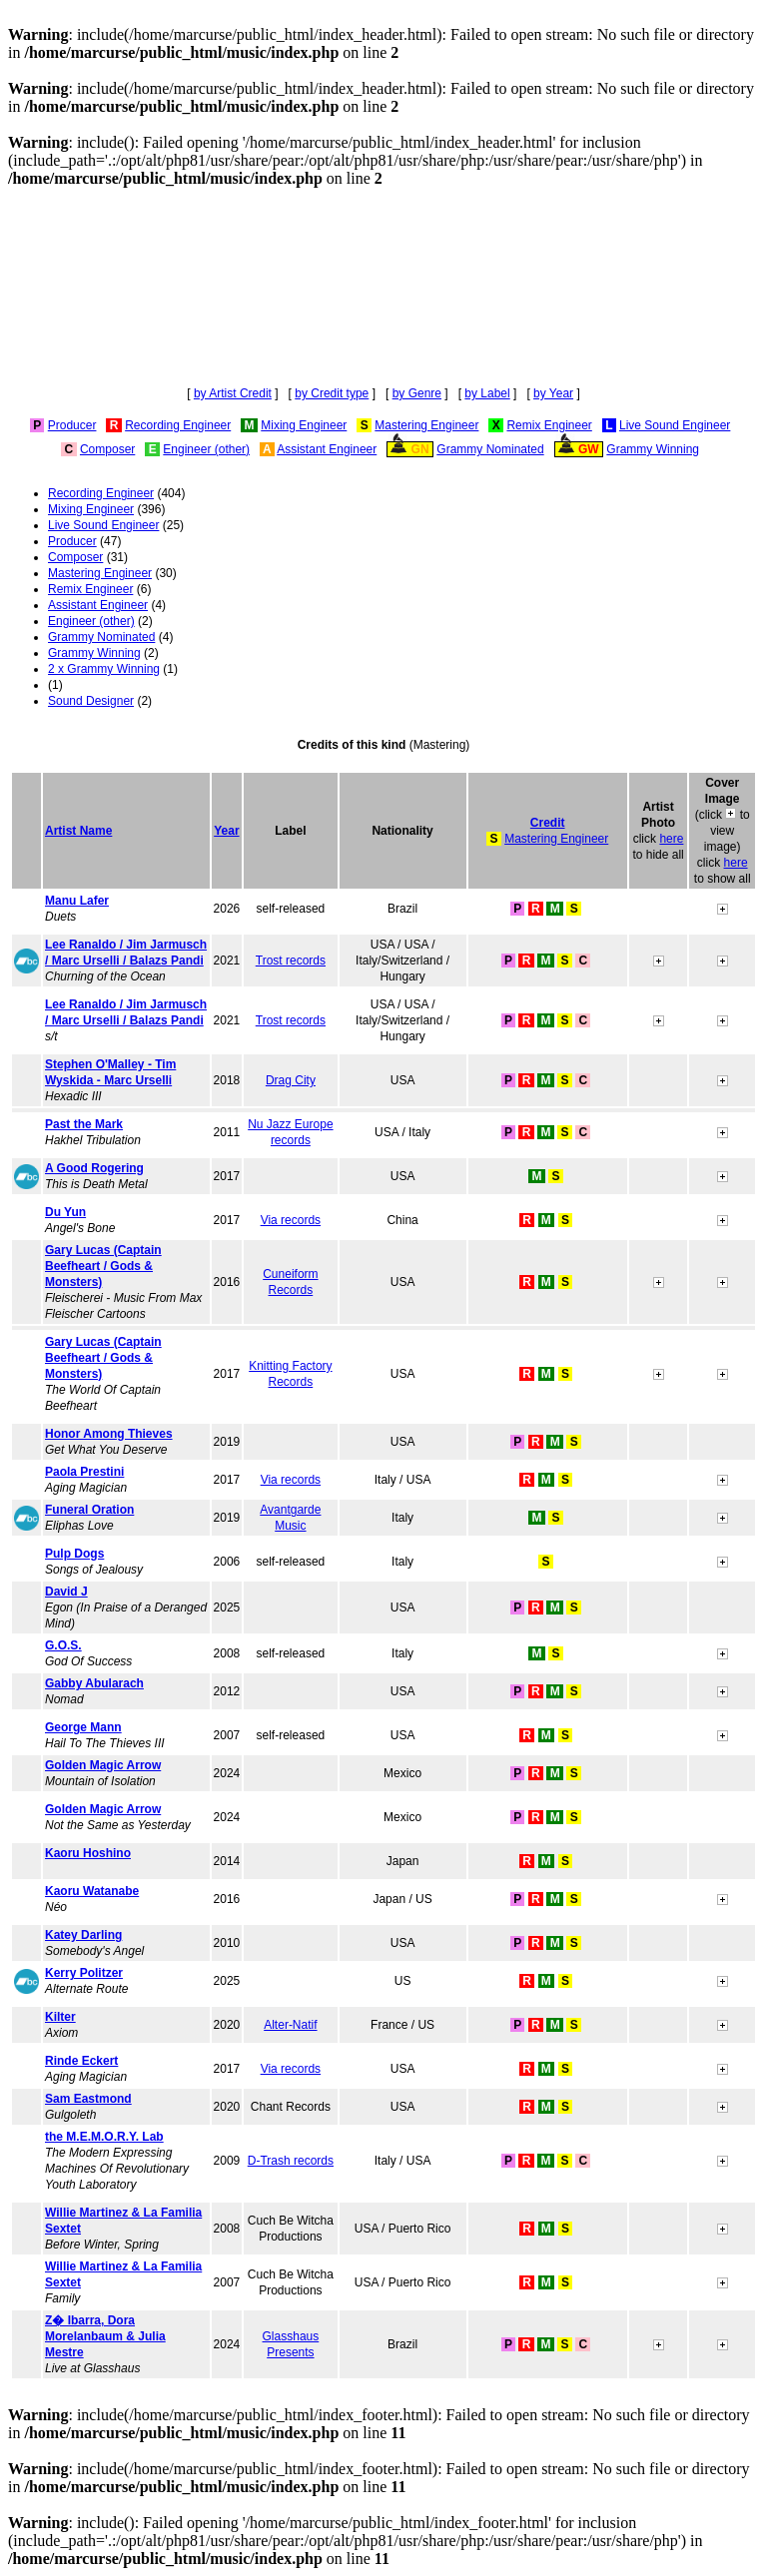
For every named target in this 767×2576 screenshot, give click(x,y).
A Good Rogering (94, 1168)
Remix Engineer (548, 425)
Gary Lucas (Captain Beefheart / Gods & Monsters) (103, 1266)
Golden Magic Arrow (103, 1765)
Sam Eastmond (88, 2099)
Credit (547, 823)
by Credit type (332, 393)
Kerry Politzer (84, 1973)
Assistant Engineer (327, 449)
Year (226, 831)
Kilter (60, 2017)
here (671, 839)
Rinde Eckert (81, 2061)
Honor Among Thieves (109, 1434)
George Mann (83, 1727)
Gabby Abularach (94, 1683)
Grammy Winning (652, 449)
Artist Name (78, 831)
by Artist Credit (233, 393)
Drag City (291, 1080)
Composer (107, 449)
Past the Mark (84, 1124)
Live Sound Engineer (674, 425)
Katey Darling (83, 1935)
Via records (291, 1220)
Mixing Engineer (304, 425)
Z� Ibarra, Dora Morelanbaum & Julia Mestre (105, 2336)
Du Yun (65, 1212)
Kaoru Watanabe (92, 1891)
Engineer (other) (206, 449)
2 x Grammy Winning (104, 669)
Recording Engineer (178, 425)
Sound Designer (91, 701)
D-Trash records (291, 2161)
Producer (72, 425)
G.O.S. (63, 1645)
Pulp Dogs (74, 1554)
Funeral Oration (89, 1510)
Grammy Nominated (489, 449)
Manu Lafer (77, 901)
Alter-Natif (290, 2025)
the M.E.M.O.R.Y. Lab (104, 2137)
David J (66, 1592)
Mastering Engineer (426, 425)
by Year (553, 393)
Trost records (291, 960)
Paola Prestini (84, 1472)
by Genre (416, 393)
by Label (486, 393)
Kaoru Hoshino (88, 1853)
